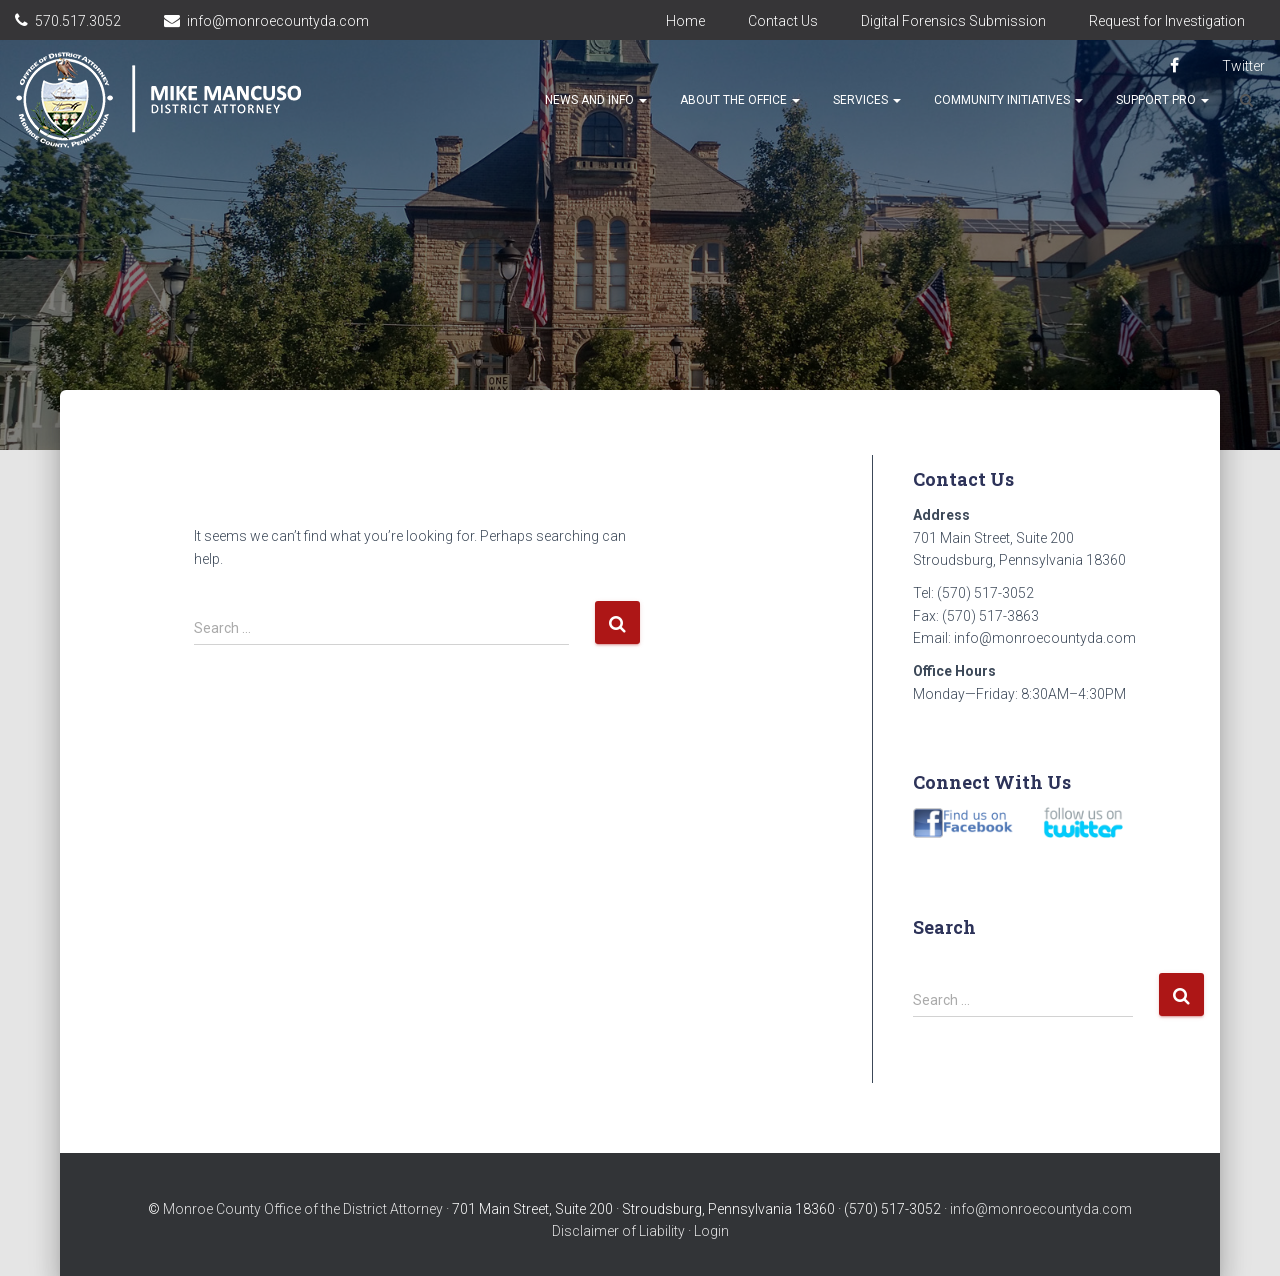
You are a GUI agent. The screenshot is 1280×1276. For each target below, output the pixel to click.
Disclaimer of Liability (618, 1231)
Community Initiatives (1008, 100)
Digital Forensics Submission (953, 21)
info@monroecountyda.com (278, 21)
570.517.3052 (78, 21)
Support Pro (1162, 100)
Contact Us (783, 21)
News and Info (596, 100)
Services (867, 100)
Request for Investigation (1167, 21)
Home (685, 21)
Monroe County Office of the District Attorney (303, 1209)
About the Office (740, 100)
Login (711, 1231)
